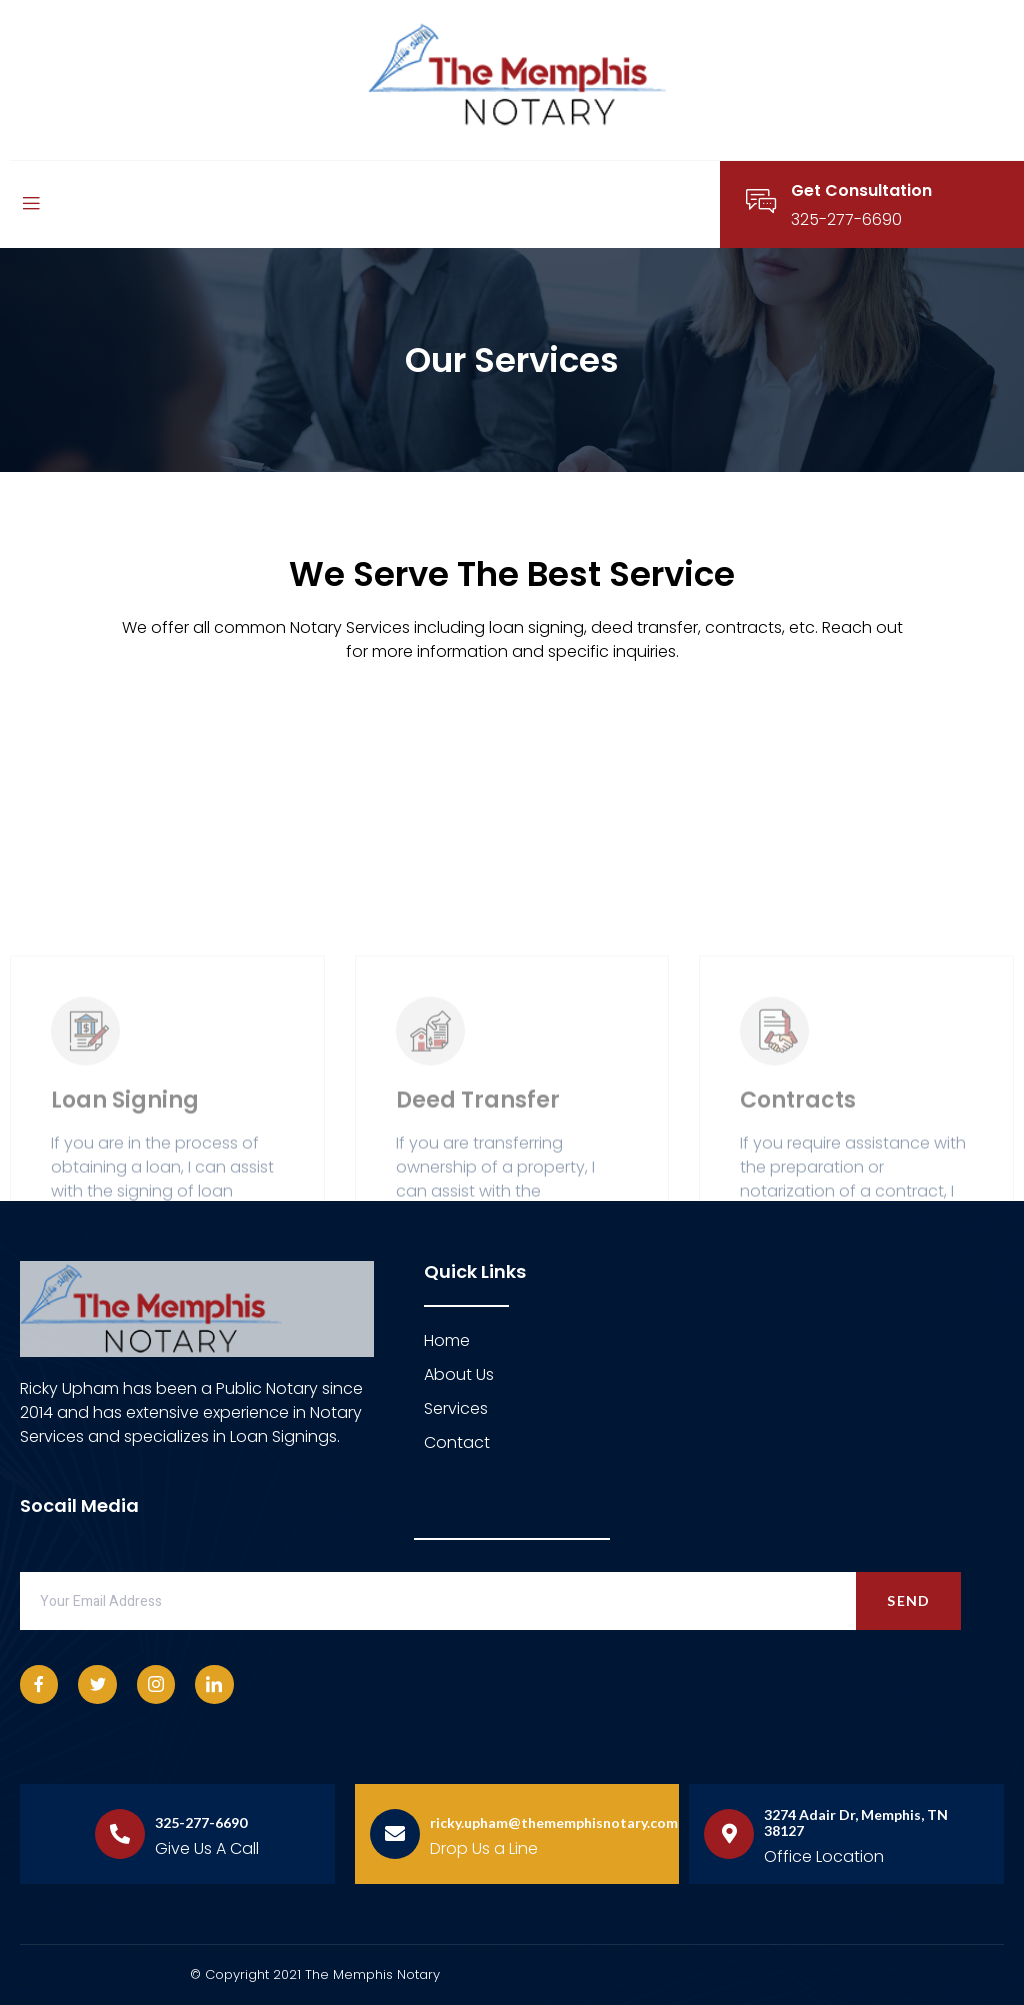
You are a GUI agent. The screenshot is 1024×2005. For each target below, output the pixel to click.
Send (908, 1600)
